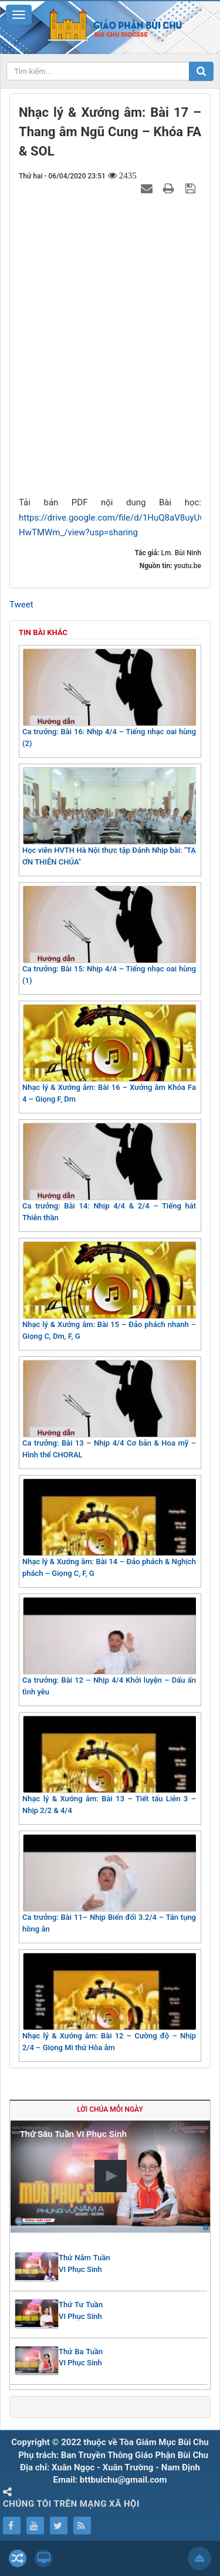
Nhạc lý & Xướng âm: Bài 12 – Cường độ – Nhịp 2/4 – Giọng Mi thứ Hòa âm (109, 2002)
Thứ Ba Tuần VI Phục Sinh (81, 2357)
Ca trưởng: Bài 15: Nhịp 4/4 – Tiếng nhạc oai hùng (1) (109, 935)
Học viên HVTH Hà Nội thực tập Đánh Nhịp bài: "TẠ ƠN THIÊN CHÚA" (109, 816)
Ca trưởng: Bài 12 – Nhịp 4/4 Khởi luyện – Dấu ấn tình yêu (109, 1646)
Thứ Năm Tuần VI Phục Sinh (84, 2263)
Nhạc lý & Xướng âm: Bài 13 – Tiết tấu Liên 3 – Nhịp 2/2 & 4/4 (109, 1765)
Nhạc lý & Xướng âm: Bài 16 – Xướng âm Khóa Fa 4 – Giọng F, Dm (109, 1053)
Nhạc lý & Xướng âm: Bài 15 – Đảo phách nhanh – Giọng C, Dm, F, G (109, 1291)
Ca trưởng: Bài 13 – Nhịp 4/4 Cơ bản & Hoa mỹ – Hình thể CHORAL (109, 1409)
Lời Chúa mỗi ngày (110, 2109)
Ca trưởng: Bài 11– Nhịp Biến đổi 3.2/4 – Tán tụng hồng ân (109, 1883)
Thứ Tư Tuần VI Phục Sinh (81, 2310)
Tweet (21, 604)
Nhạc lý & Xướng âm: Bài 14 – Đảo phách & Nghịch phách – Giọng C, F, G (109, 1528)
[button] (110, 2176)
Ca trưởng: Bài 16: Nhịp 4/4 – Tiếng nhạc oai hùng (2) (109, 698)
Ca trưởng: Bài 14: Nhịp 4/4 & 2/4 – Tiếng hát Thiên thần (109, 1172)
